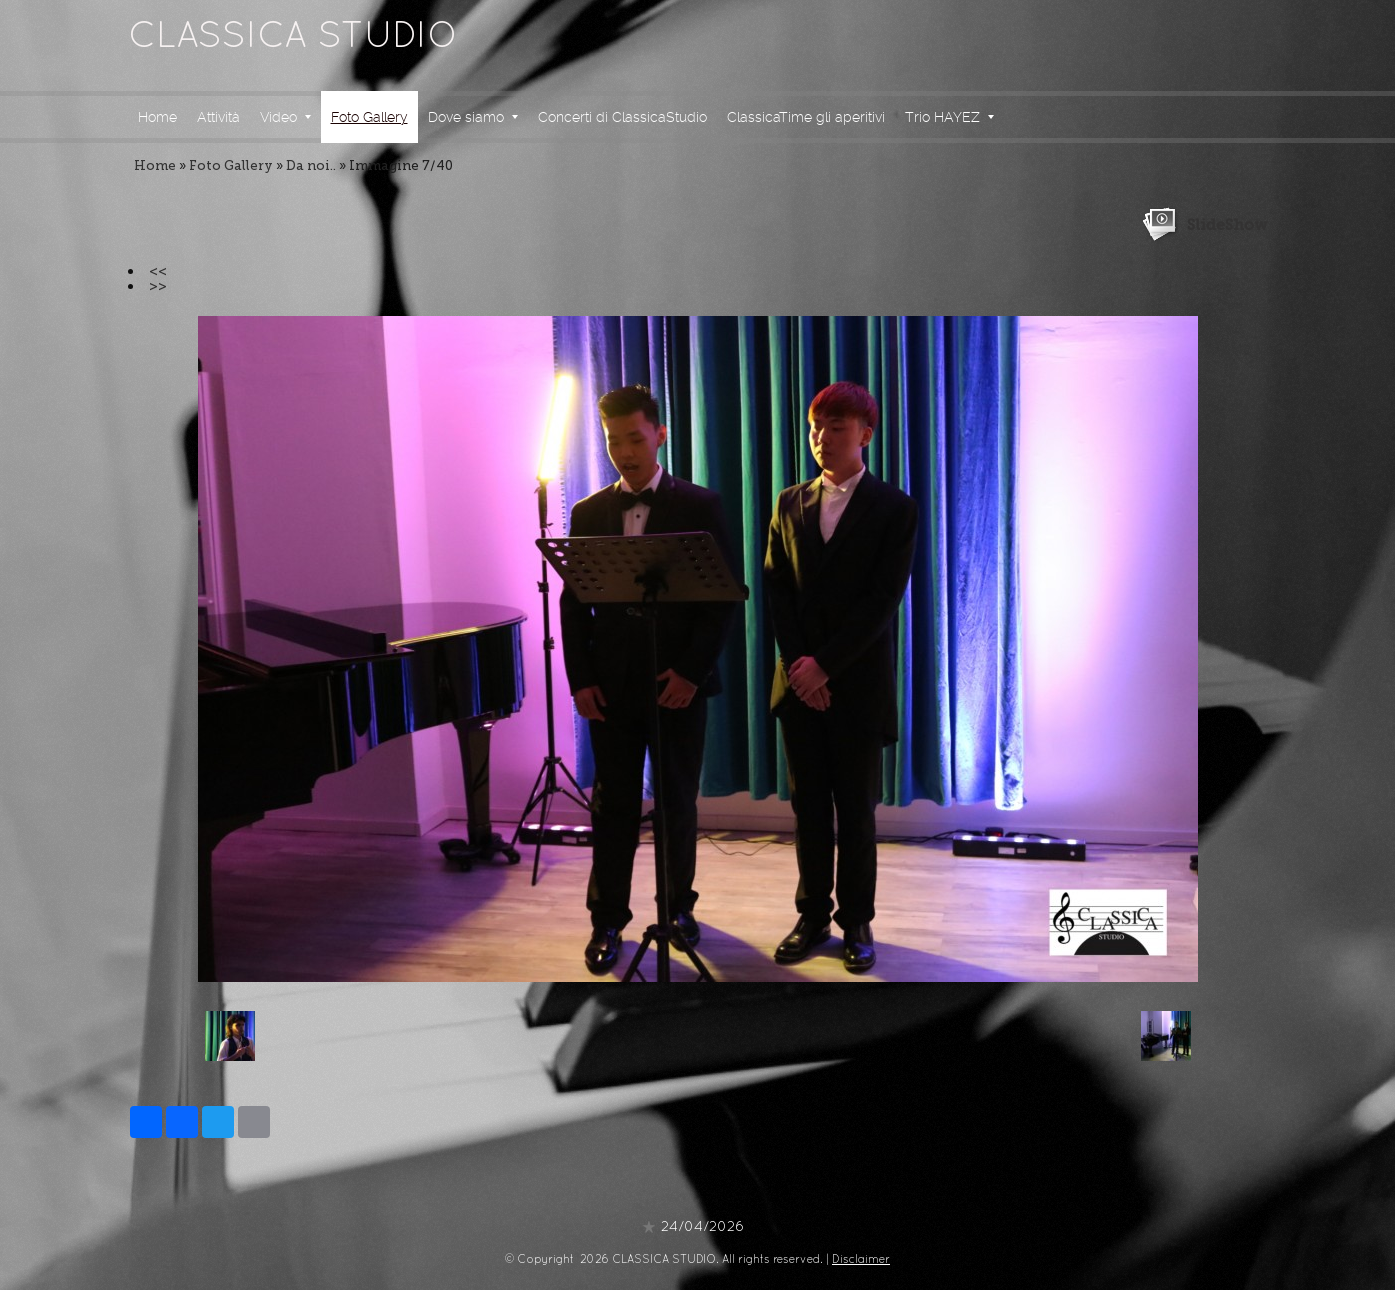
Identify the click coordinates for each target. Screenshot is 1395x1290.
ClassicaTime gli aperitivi (806, 117)
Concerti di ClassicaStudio (622, 117)
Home (157, 117)
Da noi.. (311, 165)
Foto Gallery (369, 117)
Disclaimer (861, 1260)
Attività (218, 117)
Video (285, 117)
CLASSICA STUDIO (293, 38)
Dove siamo (473, 117)
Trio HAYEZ (949, 117)
